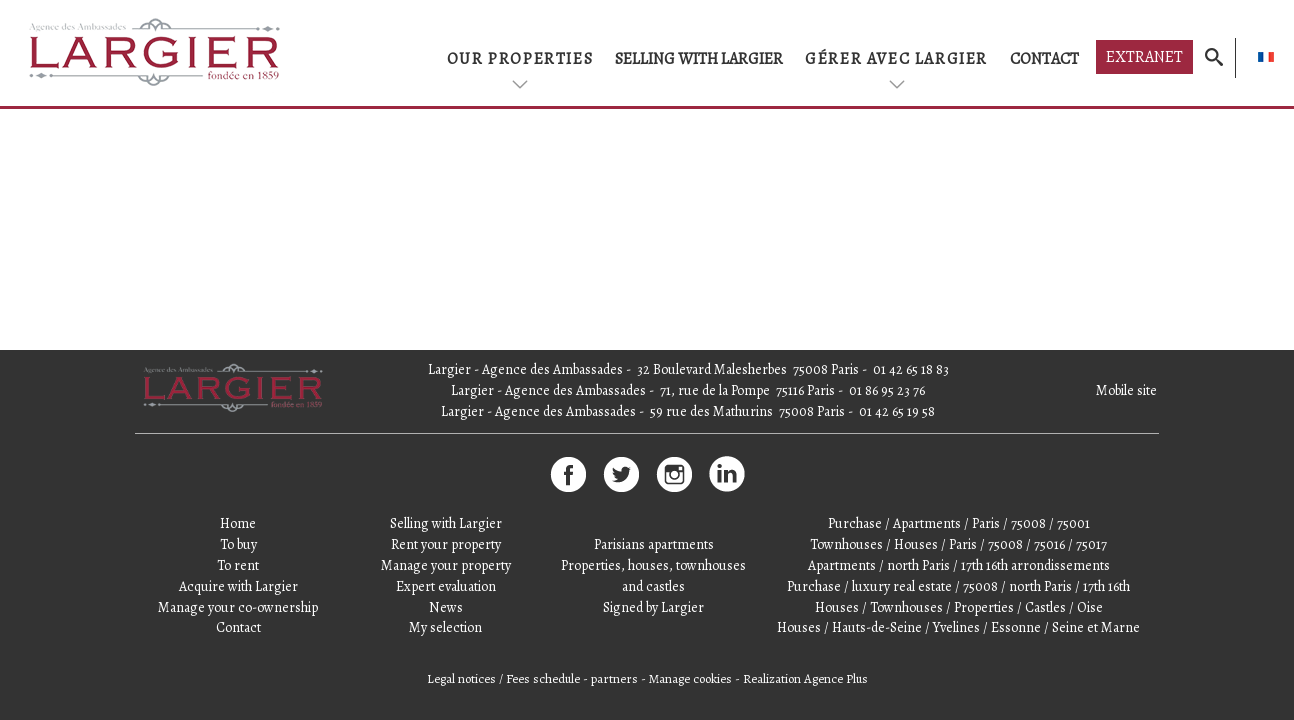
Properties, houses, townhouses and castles (653, 576)
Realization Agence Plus (805, 678)
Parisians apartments (654, 544)
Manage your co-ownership (238, 607)
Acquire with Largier (238, 586)
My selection (445, 627)
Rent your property (446, 544)
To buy (238, 544)
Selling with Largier (699, 59)
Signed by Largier (653, 607)
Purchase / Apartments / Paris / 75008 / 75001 (959, 523)
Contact (1044, 59)
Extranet (1144, 57)
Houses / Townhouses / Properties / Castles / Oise (959, 607)
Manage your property (446, 565)
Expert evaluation (446, 586)
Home (238, 523)
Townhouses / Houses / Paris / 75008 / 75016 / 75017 (958, 544)
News (446, 607)
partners (614, 678)
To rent (238, 565)
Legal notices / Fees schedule (503, 678)
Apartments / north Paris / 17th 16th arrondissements (959, 565)
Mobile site (1126, 390)
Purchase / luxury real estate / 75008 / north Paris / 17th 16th (958, 586)
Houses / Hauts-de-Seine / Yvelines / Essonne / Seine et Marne (958, 627)
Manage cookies (690, 678)
